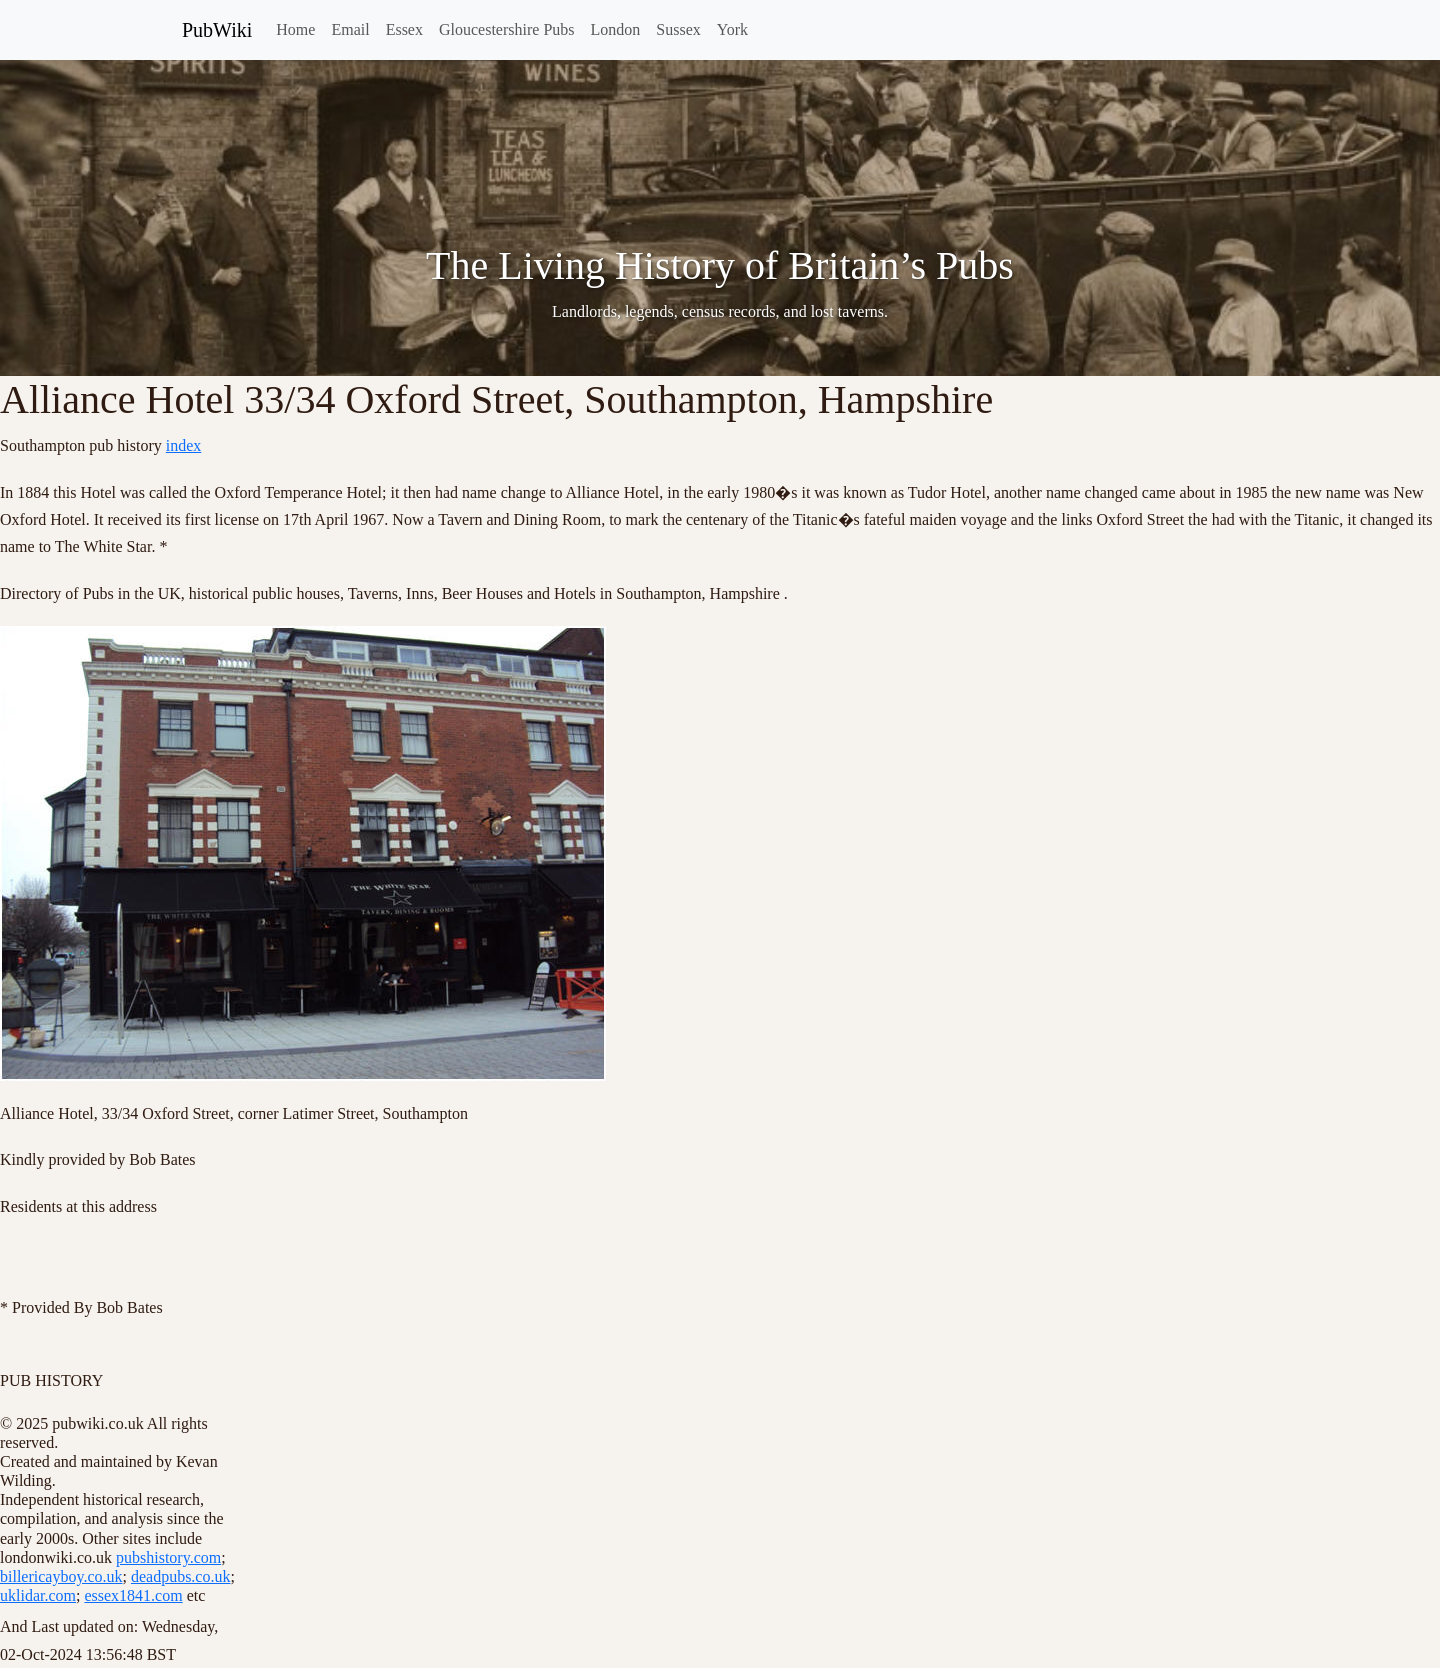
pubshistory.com (168, 1557)
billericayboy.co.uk (61, 1576)
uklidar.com (38, 1595)
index (184, 445)
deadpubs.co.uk (181, 1576)
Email (350, 29)
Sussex (678, 29)
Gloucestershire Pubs (507, 29)
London (616, 29)
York (732, 29)
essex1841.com (133, 1595)
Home (295, 29)
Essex (404, 29)
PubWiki (217, 30)
